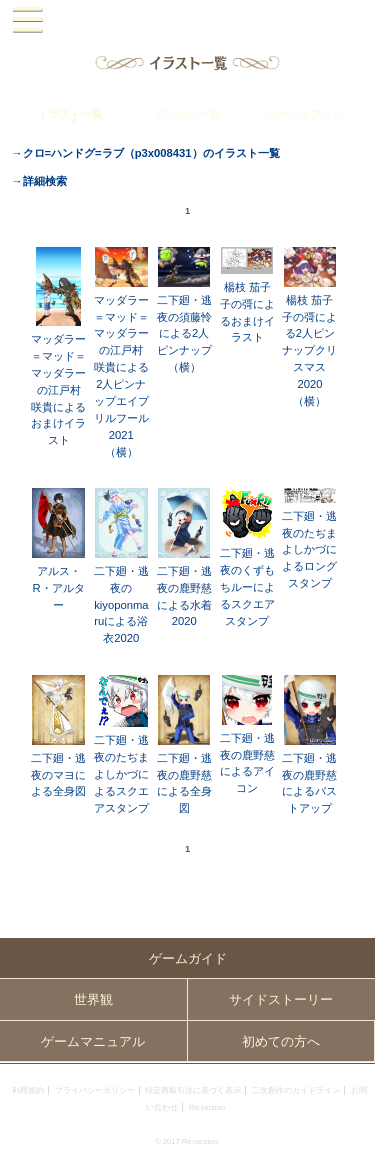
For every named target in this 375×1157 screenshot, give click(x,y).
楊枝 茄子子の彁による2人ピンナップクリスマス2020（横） (309, 350)
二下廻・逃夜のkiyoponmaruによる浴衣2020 (121, 605)
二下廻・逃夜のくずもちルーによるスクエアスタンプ (247, 587)
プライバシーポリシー (95, 1090)
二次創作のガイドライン (296, 1090)
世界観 (93, 999)
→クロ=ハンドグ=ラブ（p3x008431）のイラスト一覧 (145, 153)
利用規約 (28, 1090)
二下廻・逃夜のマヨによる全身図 (58, 775)
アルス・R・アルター (58, 588)
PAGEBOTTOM (352, 1133)
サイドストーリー (281, 999)
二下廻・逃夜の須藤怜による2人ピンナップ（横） (184, 334)
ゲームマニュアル (93, 1041)
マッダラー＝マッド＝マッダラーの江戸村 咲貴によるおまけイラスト (58, 389)
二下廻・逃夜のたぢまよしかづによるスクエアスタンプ (121, 774)
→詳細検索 (38, 181)
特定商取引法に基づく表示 (193, 1090)
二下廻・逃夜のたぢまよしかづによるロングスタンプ (309, 550)
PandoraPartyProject (187, 20)
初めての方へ (281, 1041)
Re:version (207, 1107)
